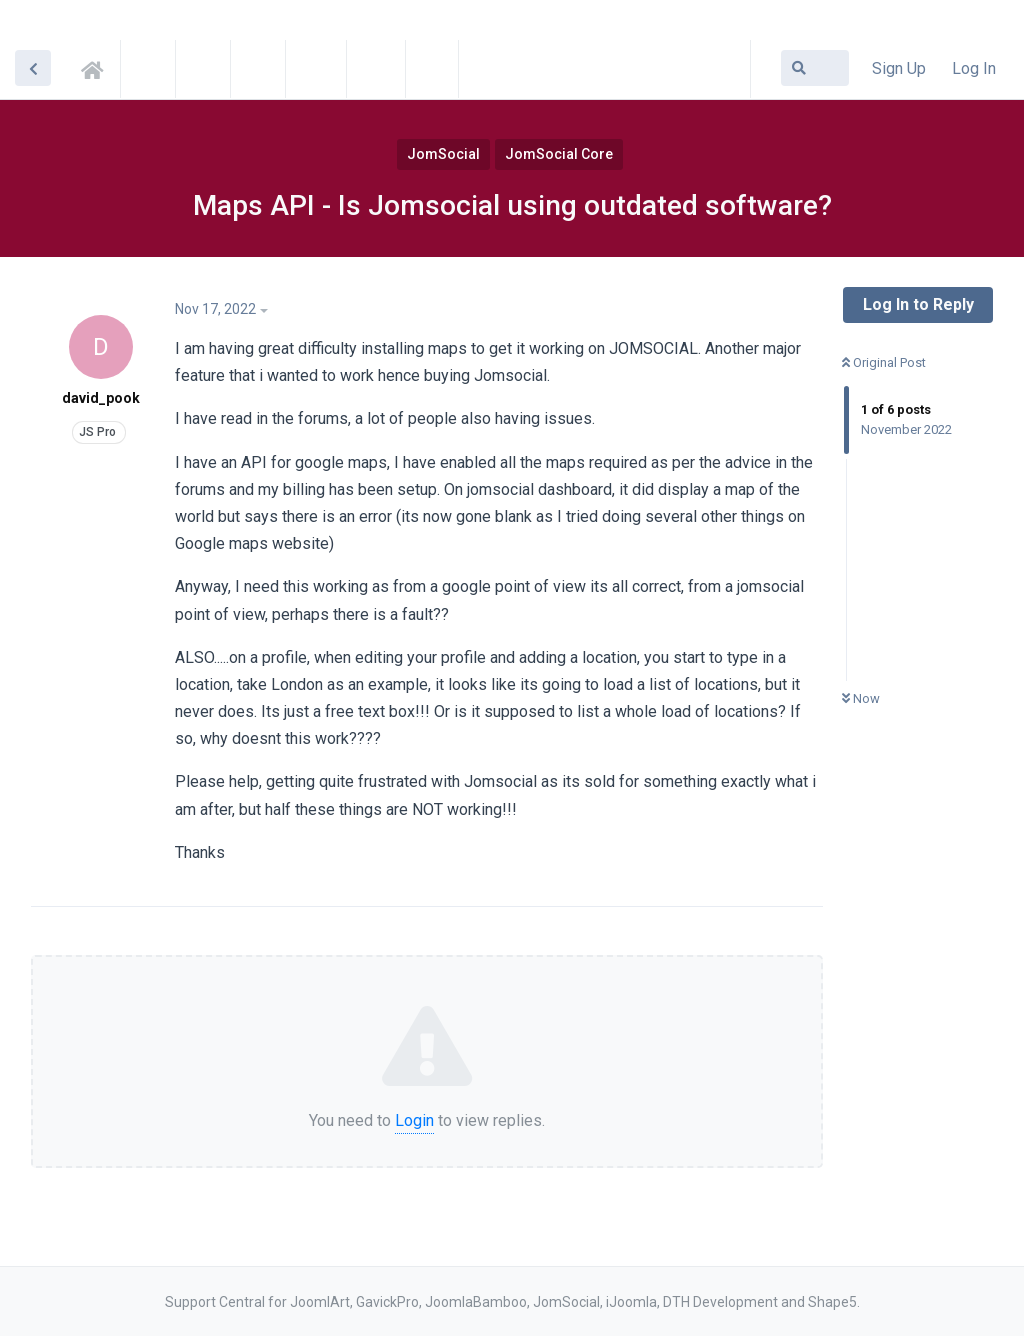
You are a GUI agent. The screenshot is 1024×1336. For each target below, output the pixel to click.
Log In (974, 68)
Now (861, 698)
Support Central (98, 67)
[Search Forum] (815, 68)
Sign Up (899, 68)
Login (414, 1120)
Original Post (884, 362)
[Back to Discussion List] (33, 68)
